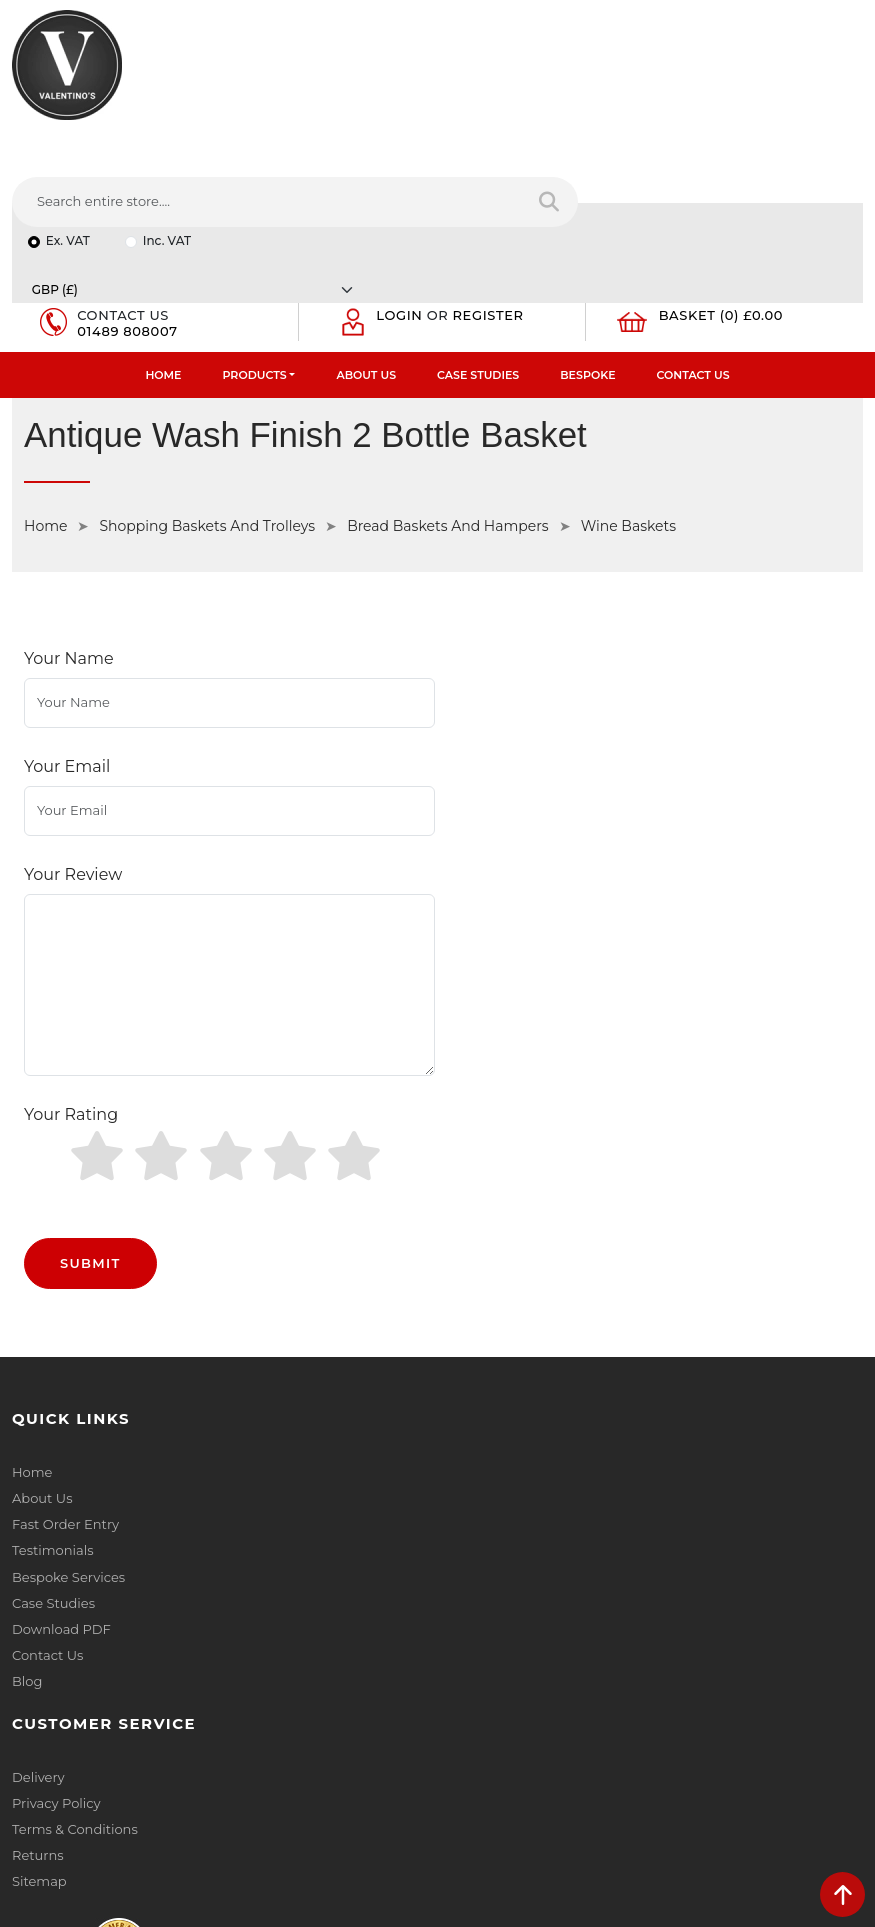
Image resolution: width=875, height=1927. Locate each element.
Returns (476, 1260)
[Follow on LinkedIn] (103, 1769)
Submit (90, 972)
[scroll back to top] (842, 1894)
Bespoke (587, 236)
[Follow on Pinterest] (178, 1769)
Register (489, 176)
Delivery (476, 1182)
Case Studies (478, 236)
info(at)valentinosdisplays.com (137, 1640)
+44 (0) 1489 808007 (105, 1724)
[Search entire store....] (555, 89)
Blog (27, 1390)
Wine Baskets (628, 387)
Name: (471, 1514)
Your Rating (71, 861)
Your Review (73, 659)
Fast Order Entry (65, 1234)
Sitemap (477, 1286)
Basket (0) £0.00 (722, 176)
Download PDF (61, 1338)
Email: (470, 1602)
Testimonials (52, 1260)
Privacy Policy (494, 1208)
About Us (366, 236)
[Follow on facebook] (28, 1769)
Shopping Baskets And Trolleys (207, 387)
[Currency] (683, 143)
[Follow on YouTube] (140, 1769)
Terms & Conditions (512, 1234)
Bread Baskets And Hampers (448, 387)
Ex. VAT (68, 143)
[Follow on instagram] (215, 1769)
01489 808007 (128, 192)
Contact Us (693, 236)
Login (400, 176)
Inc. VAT (167, 143)
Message (478, 1690)
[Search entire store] (834, 89)
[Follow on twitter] (65, 1769)
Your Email (67, 589)
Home (163, 236)
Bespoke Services (68, 1286)
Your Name (69, 519)
